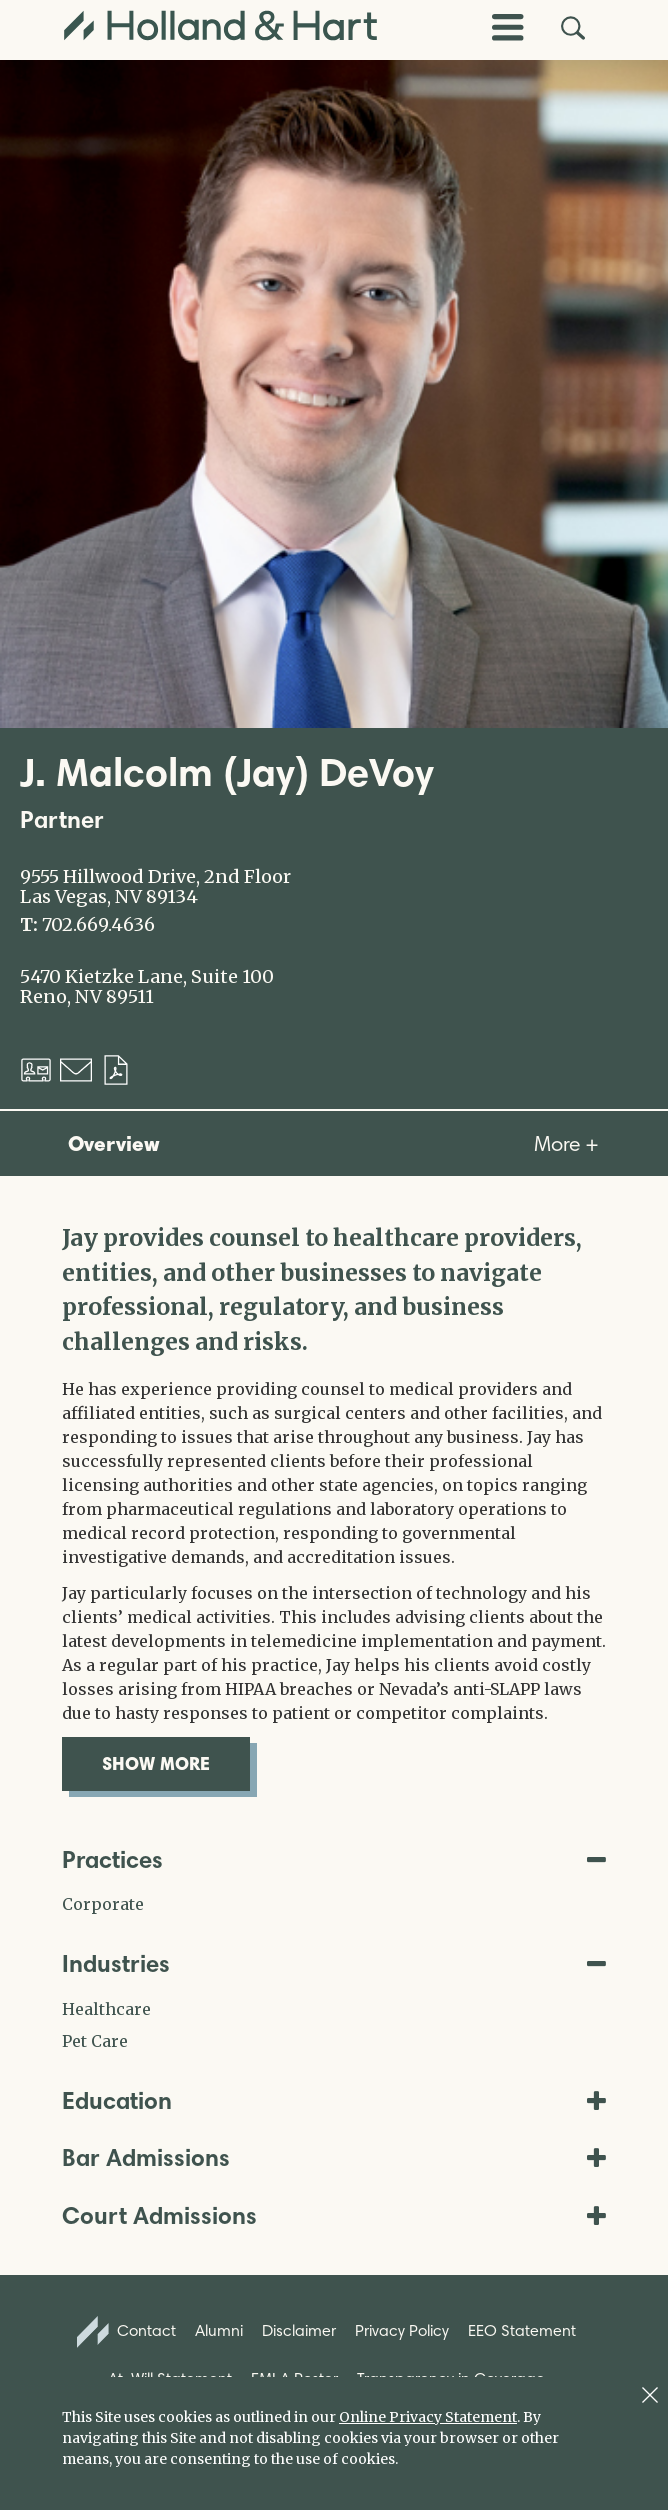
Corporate (103, 1904)
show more (176, 1763)
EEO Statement (522, 2330)
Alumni (219, 2330)
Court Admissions (334, 2215)
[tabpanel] (334, 1506)
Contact (127, 2332)
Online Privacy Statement (428, 2417)
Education (334, 2100)
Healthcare (106, 2009)
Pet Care (95, 2041)
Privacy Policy (402, 2330)
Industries (334, 1963)
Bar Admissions (334, 2157)
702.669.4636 (98, 925)
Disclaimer (299, 2330)
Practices (334, 1859)
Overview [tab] (114, 1143)
